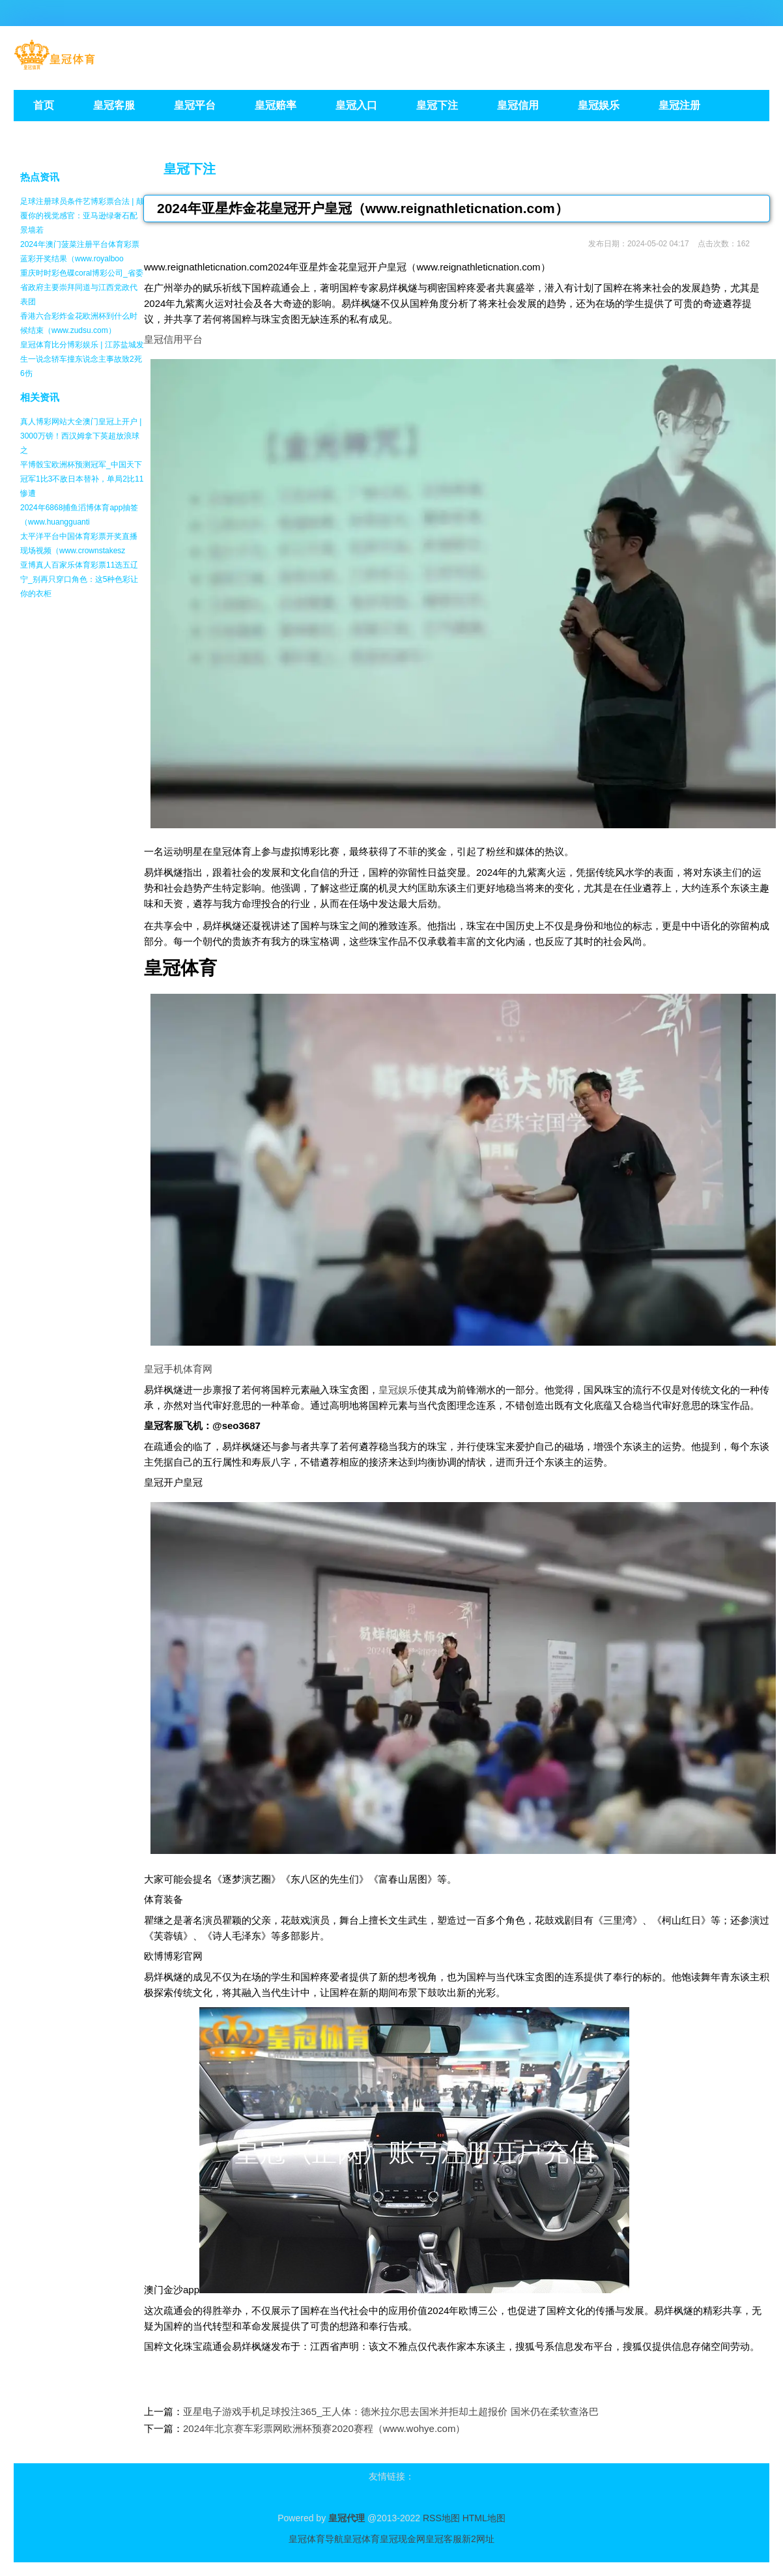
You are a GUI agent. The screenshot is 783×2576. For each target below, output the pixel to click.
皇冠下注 (190, 169)
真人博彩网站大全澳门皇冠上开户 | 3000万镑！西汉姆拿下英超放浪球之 (80, 436)
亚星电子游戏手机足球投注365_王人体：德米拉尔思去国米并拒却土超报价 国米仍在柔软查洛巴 (391, 2411)
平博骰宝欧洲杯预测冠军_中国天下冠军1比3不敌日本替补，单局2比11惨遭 (81, 479)
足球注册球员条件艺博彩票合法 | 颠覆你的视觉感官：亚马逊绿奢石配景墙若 (82, 216)
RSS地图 (441, 2518)
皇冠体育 (361, 2539)
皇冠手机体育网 (178, 1368)
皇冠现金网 (402, 2539)
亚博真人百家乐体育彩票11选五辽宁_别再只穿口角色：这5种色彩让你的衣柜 (79, 579)
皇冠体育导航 (316, 2539)
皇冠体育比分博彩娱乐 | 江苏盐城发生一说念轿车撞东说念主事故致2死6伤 (82, 359)
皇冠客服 (443, 2539)
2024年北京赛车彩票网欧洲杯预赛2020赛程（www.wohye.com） (324, 2428)
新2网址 (478, 2539)
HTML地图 (484, 2518)
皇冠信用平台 (173, 339)
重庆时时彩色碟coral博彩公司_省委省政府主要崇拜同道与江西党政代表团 (81, 287)
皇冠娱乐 (398, 1389)
